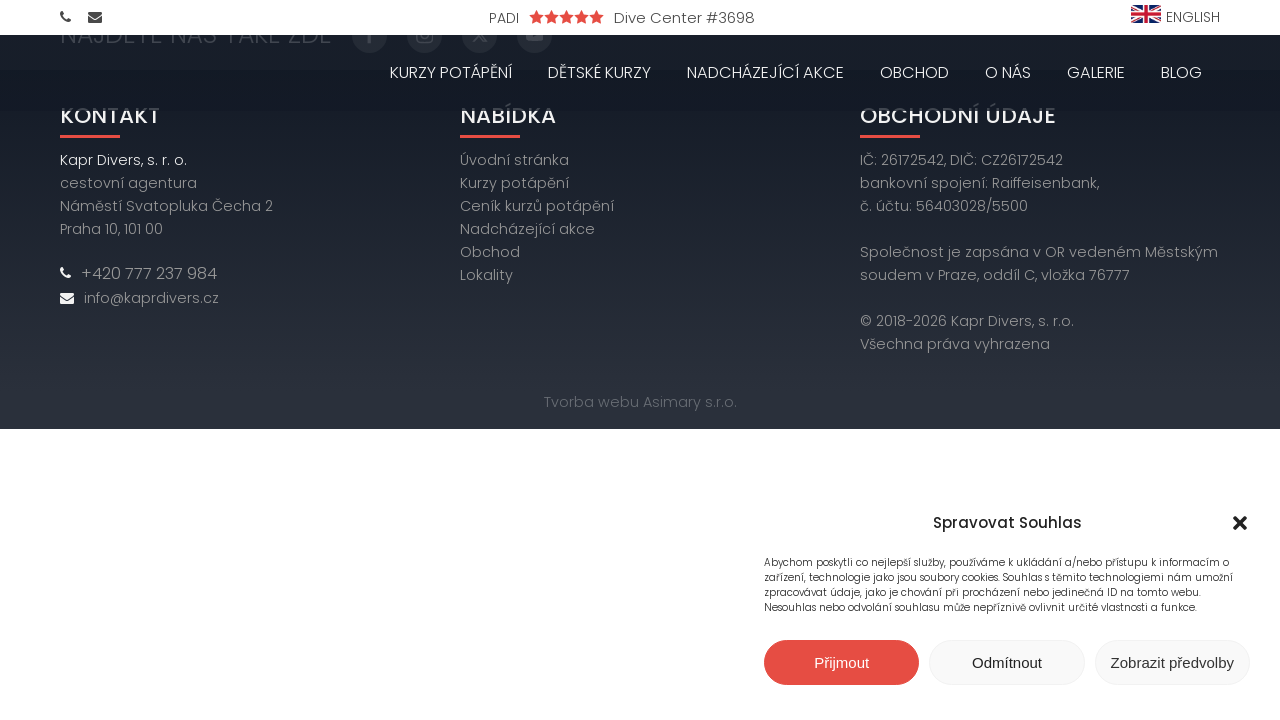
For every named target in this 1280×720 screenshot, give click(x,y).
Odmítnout (1007, 662)
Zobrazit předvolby (1172, 662)
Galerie (1096, 72)
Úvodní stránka (514, 160)
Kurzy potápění (451, 72)
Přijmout (841, 662)
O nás (1008, 72)
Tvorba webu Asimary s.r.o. (640, 402)
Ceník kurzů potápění (537, 206)
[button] (1240, 523)
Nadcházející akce (765, 72)
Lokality (486, 275)
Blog (1181, 72)
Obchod (914, 72)
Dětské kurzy (599, 72)
